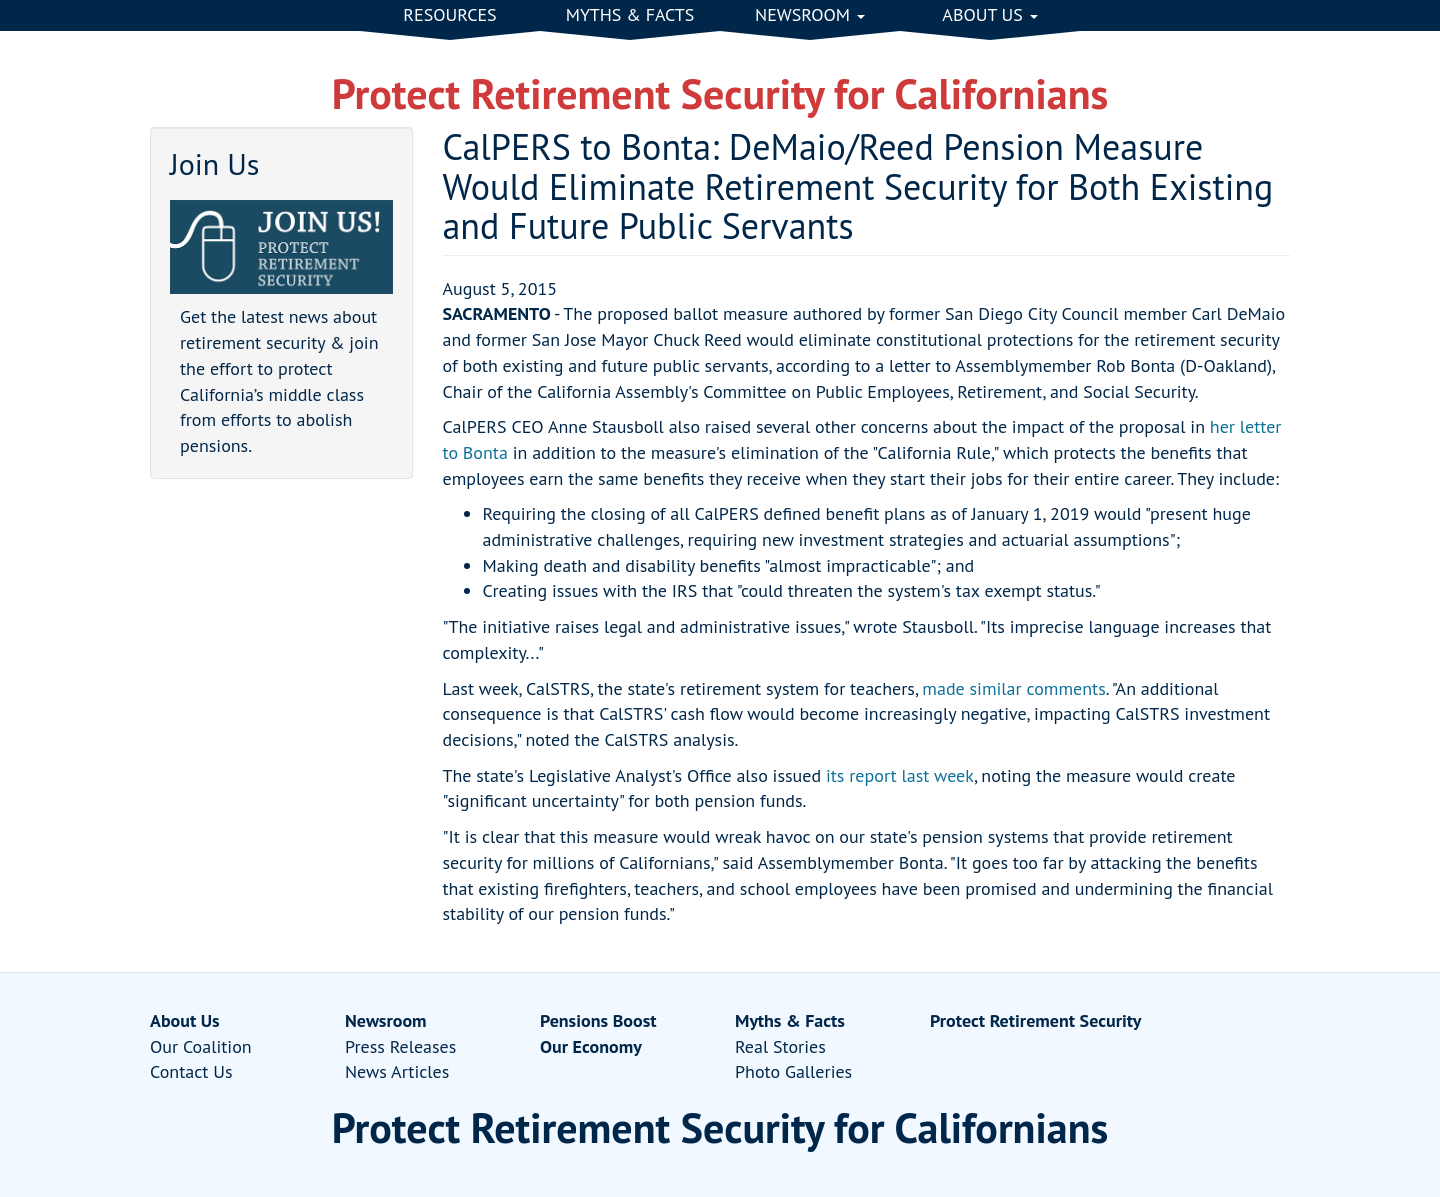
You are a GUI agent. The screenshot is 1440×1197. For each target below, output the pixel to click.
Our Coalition (201, 1046)
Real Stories (780, 1046)
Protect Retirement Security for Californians (720, 93)
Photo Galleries (793, 1071)
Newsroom (810, 14)
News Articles (397, 1071)
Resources (449, 14)
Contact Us (191, 1071)
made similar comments (1013, 688)
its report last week (900, 775)
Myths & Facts (630, 14)
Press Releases (400, 1046)
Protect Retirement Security (1035, 1020)
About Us (989, 14)
